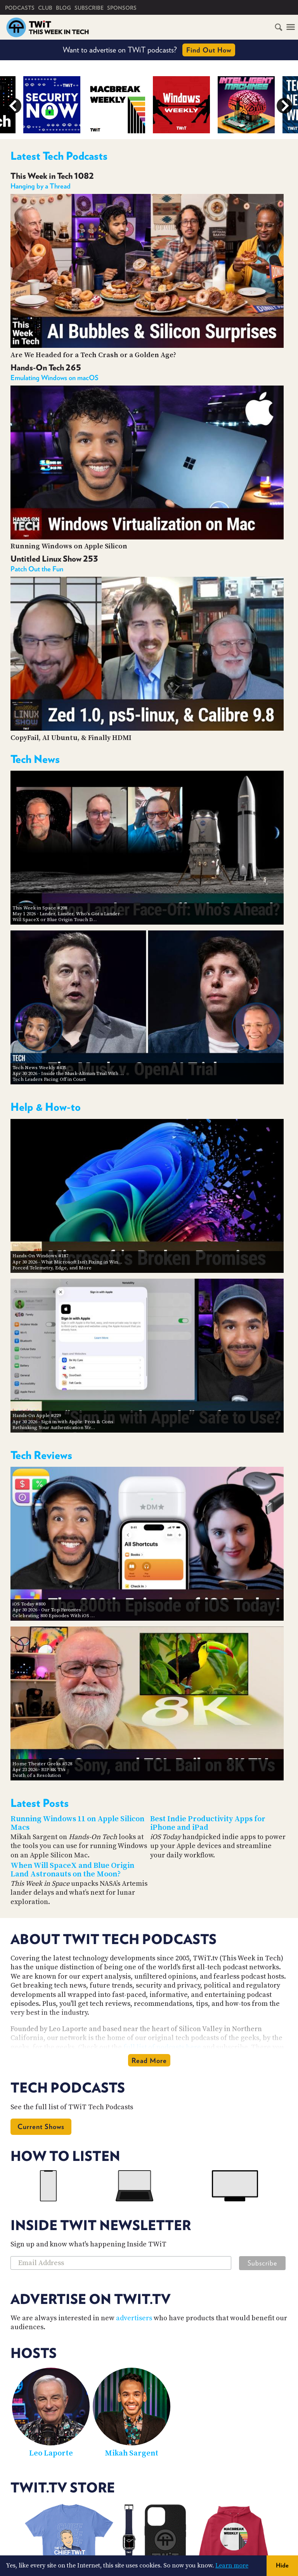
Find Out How (208, 50)
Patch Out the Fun (36, 569)
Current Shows (40, 2126)
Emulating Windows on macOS (54, 377)
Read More (149, 2060)
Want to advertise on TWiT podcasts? (149, 50)
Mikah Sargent (131, 2453)
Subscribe (89, 8)
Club (45, 8)
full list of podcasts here (162, 2047)
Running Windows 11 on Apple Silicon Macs (77, 1823)
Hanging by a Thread (40, 186)
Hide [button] (282, 2565)
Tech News (35, 759)
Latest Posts (39, 1803)
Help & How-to (45, 1106)
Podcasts (20, 8)
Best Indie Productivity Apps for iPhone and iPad (207, 1823)
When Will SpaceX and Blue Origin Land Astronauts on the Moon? (72, 1870)
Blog (63, 8)
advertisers (134, 2318)
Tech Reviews (41, 1455)
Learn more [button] (231, 2565)
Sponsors (122, 8)
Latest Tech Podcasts (58, 155)
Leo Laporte (51, 2453)
